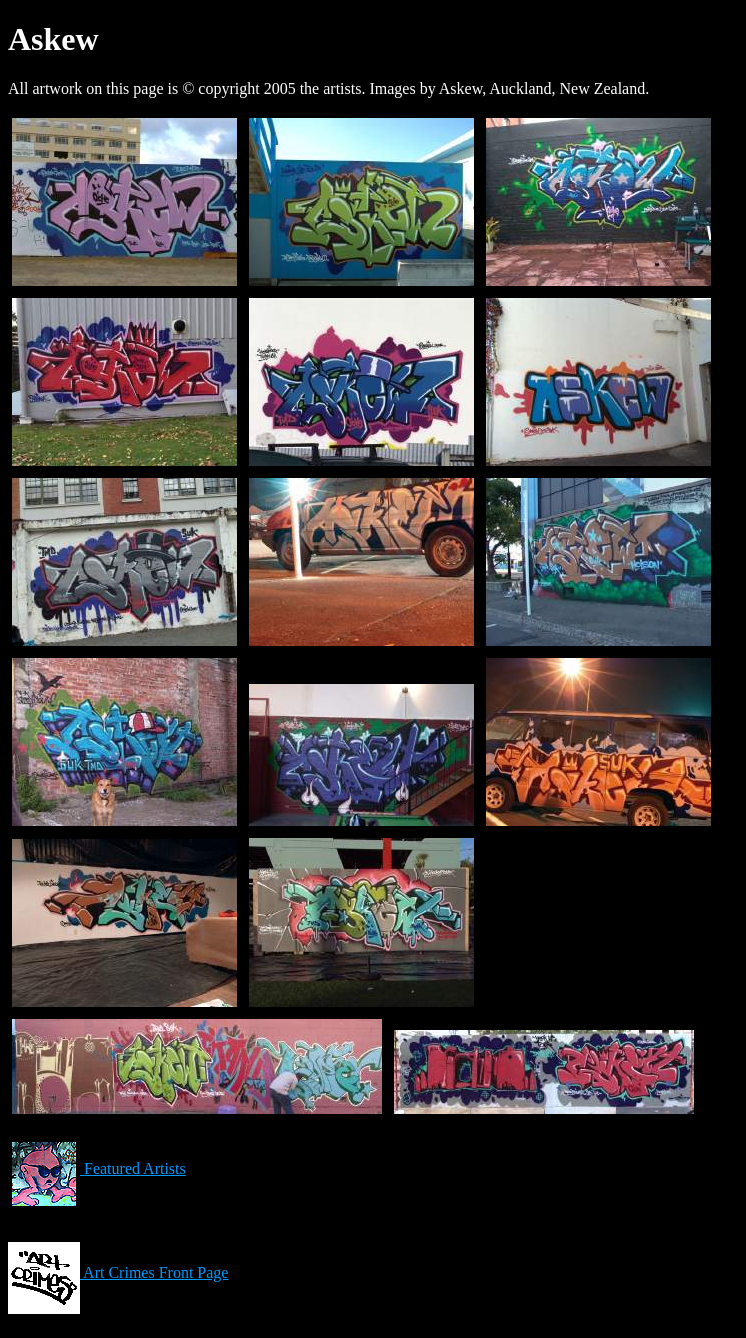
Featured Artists (97, 1168)
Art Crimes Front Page (118, 1272)
